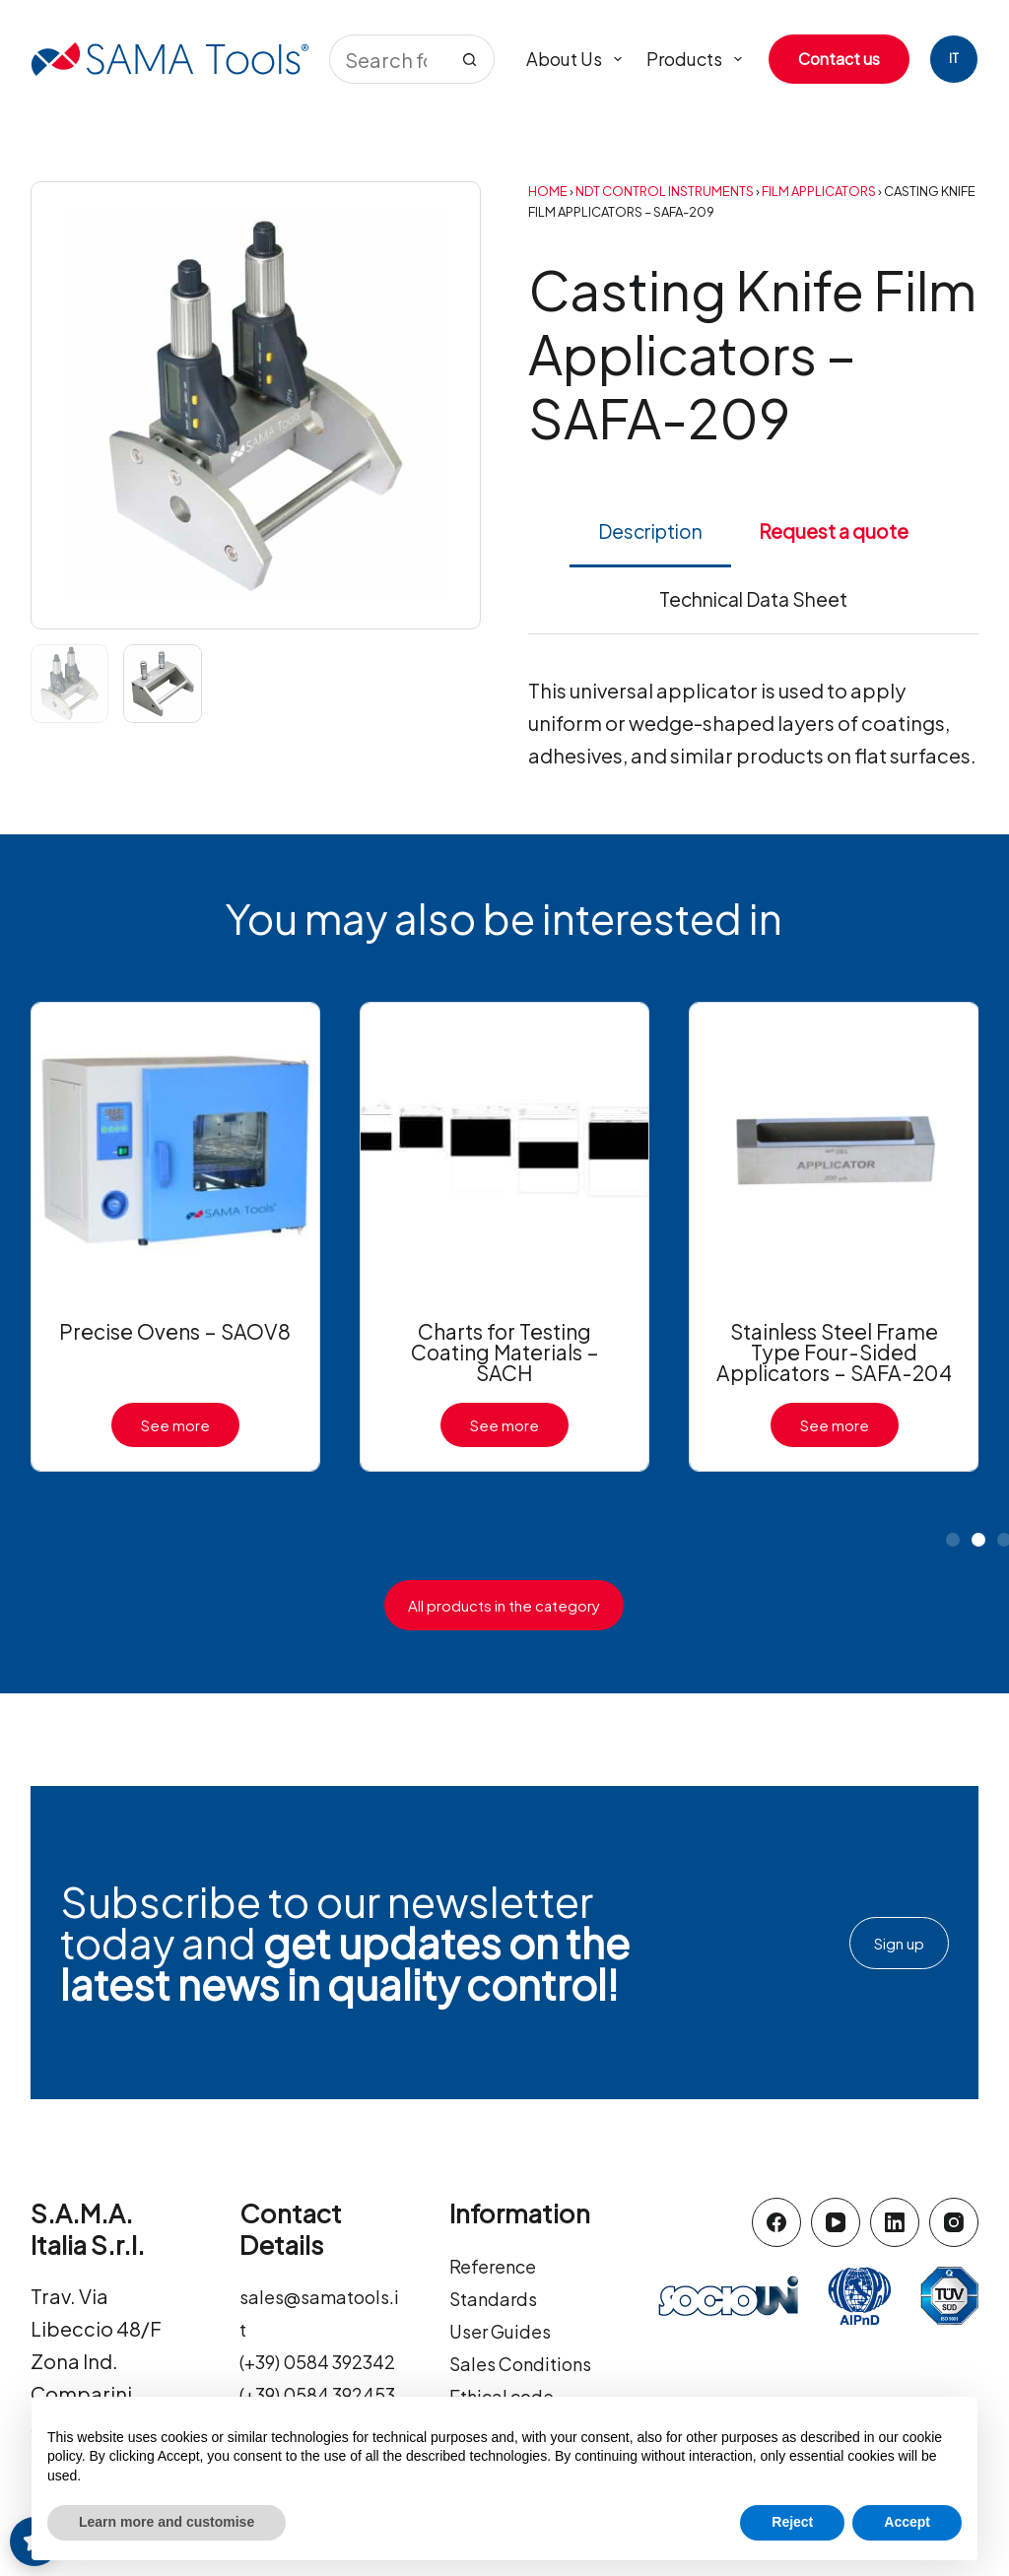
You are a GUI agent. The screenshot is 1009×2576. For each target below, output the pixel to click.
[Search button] (470, 59)
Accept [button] (907, 2522)
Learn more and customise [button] (166, 2522)
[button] (953, 1540)
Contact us (839, 58)
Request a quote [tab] (833, 531)
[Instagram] (953, 2222)
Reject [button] (792, 2522)
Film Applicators (819, 191)
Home (548, 191)
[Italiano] (953, 59)
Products (698, 59)
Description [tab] (650, 531)
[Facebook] (776, 2222)
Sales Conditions (528, 2362)
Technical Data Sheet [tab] (753, 599)
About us (578, 59)
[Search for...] (387, 59)
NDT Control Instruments (664, 191)
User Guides (505, 2330)
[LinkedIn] (894, 2222)
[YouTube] (835, 2222)
